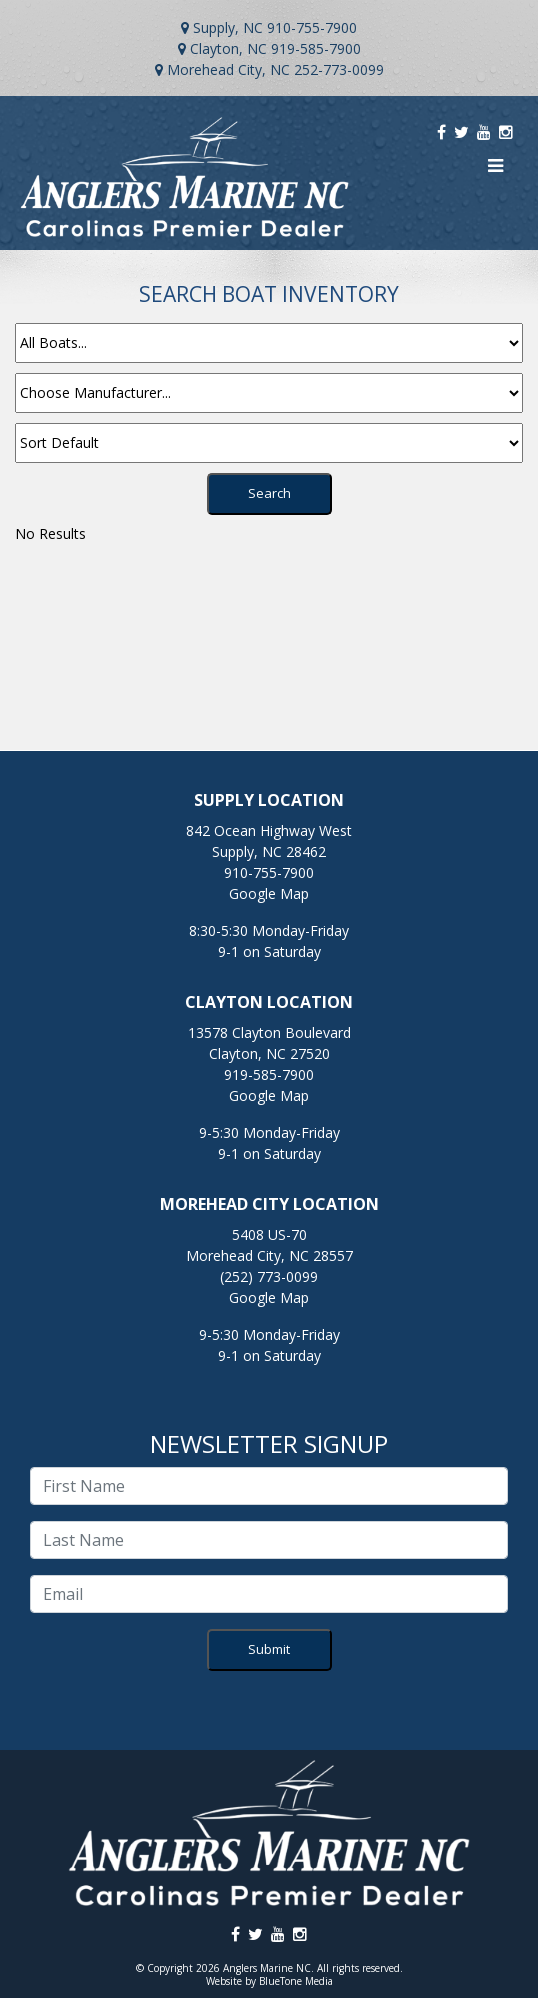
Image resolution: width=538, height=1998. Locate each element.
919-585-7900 (316, 48)
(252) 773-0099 (269, 1276)
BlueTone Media (296, 1981)
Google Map (269, 893)
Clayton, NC (228, 48)
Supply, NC (228, 27)
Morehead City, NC (228, 69)
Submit (269, 1649)
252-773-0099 (339, 69)
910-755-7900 (312, 27)
